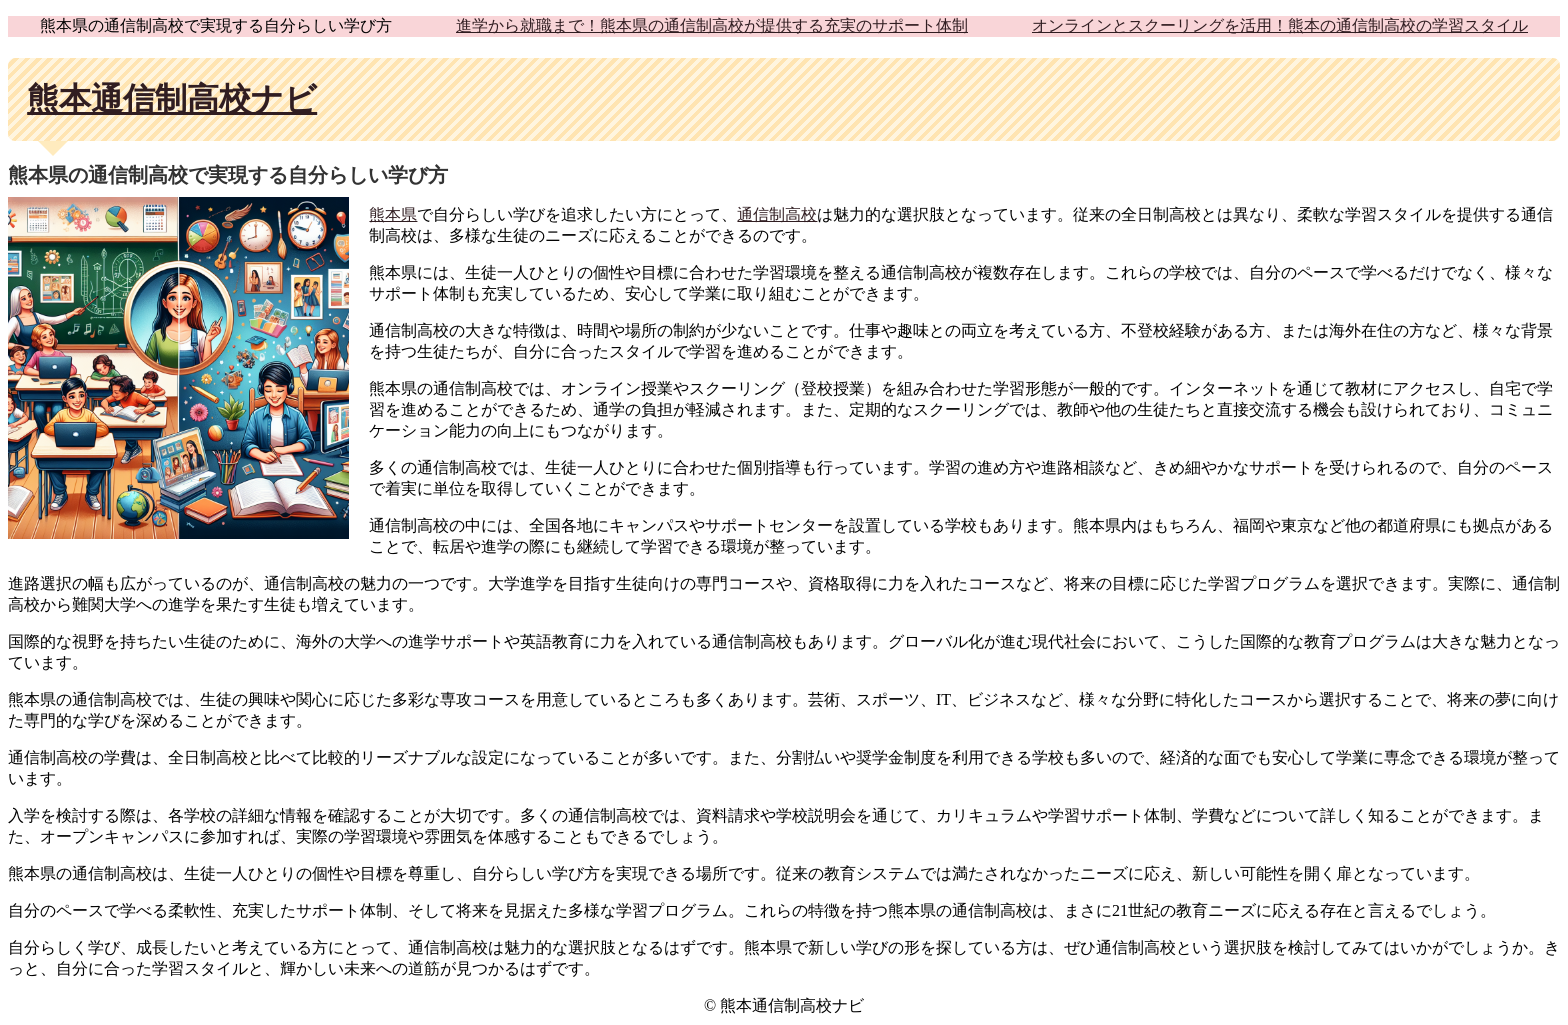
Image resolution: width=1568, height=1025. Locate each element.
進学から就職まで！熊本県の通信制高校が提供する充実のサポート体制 (712, 25)
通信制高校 (777, 214)
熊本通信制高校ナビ (172, 99)
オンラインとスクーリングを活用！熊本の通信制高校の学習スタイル (1280, 25)
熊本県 (393, 214)
